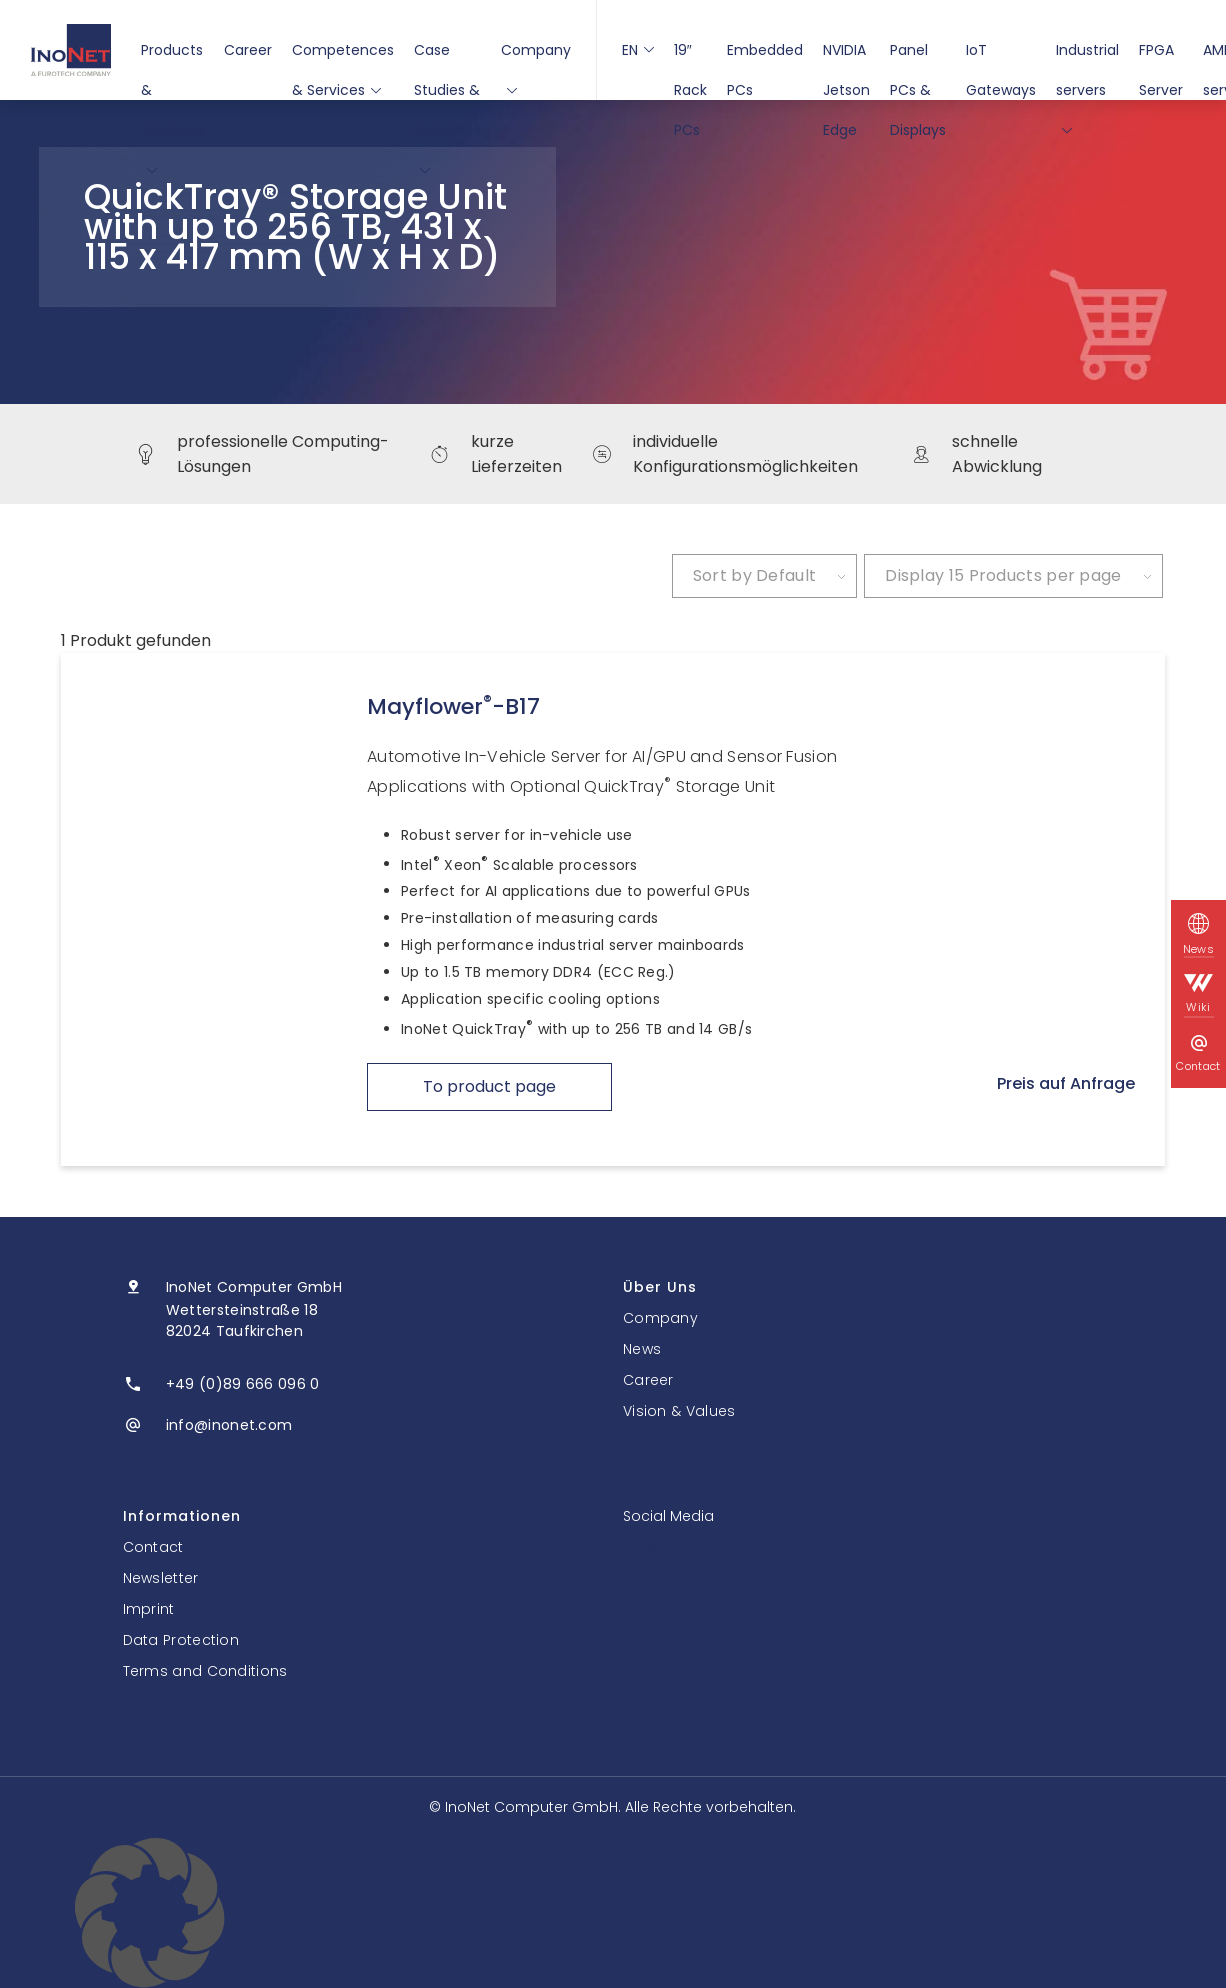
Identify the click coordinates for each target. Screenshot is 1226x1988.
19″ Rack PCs (690, 55)
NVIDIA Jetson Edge (846, 55)
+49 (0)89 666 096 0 (243, 1384)
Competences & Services (343, 55)
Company (536, 55)
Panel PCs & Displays (918, 55)
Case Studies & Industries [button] (447, 55)
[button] (613, 1913)
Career (248, 50)
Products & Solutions (172, 55)
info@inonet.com (229, 1425)
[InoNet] (71, 50)
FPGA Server (1161, 55)
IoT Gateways (1001, 55)
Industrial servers (1087, 55)
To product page (489, 1086)
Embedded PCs (765, 55)
